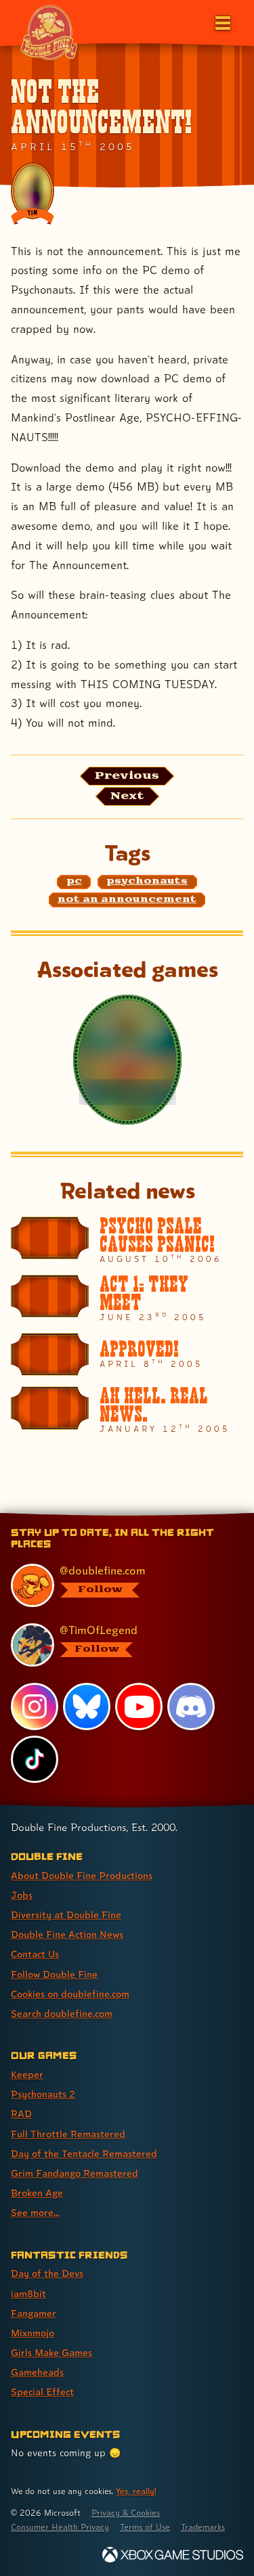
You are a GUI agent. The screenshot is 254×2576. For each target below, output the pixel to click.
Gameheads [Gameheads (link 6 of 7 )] (37, 2372)
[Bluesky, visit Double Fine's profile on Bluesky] (86, 1706)
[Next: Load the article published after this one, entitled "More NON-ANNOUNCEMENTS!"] (127, 796)
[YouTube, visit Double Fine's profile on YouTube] (139, 1706)
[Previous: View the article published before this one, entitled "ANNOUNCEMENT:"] (127, 776)
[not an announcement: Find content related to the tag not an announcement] (127, 899)
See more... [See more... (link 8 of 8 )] (35, 2212)
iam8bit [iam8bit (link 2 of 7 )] (28, 2293)
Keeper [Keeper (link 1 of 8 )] (27, 2074)
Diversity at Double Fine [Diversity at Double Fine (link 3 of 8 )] (66, 1914)
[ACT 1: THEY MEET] (127, 1298)
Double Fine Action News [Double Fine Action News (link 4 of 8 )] (67, 1934)
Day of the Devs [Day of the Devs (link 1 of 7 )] (47, 2273)
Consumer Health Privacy (60, 2527)
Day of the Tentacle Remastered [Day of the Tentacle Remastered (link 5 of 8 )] (84, 2153)
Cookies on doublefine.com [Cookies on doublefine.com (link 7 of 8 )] (70, 1993)
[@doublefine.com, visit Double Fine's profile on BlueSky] (120, 1585)
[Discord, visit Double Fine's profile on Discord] (191, 1706)
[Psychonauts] (127, 1060)
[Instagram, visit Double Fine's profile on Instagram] (34, 1706)
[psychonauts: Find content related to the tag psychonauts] (147, 882)
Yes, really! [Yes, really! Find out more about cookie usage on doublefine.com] (136, 2491)
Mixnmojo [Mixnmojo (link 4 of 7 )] (32, 2332)
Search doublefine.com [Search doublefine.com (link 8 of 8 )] (61, 2013)
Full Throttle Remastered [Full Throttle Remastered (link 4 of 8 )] (68, 2134)
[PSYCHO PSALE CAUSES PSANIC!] (127, 1240)
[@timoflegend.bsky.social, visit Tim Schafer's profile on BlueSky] (120, 1645)
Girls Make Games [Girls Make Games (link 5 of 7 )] (51, 2352)
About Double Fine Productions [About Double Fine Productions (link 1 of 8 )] (81, 1875)
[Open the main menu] (221, 21)
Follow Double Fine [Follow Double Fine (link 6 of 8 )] (54, 1974)
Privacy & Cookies (125, 2513)
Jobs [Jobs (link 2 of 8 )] (22, 1895)
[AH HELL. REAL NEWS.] (127, 1410)
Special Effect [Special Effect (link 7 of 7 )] (42, 2391)
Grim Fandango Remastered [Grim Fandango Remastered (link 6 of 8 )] (74, 2173)
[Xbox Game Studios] (172, 2554)
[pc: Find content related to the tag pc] (74, 882)
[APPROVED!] (127, 1354)
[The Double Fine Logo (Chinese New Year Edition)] (48, 32)
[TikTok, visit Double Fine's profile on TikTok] (34, 1759)
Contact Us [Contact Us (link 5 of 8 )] (35, 1954)
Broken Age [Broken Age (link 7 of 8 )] (37, 2192)
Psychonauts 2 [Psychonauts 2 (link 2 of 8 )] (43, 2094)
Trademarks (203, 2527)
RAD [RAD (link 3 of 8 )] (21, 2113)
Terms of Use (145, 2527)
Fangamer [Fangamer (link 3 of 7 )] (33, 2313)
